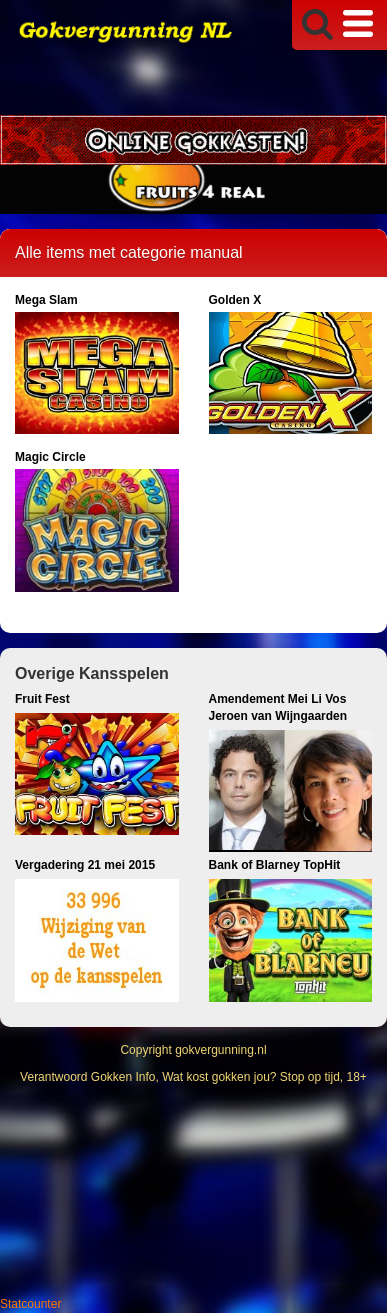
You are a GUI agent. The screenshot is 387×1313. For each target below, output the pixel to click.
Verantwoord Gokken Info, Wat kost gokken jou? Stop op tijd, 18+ (193, 1077)
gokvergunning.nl (220, 1050)
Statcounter (30, 1304)
